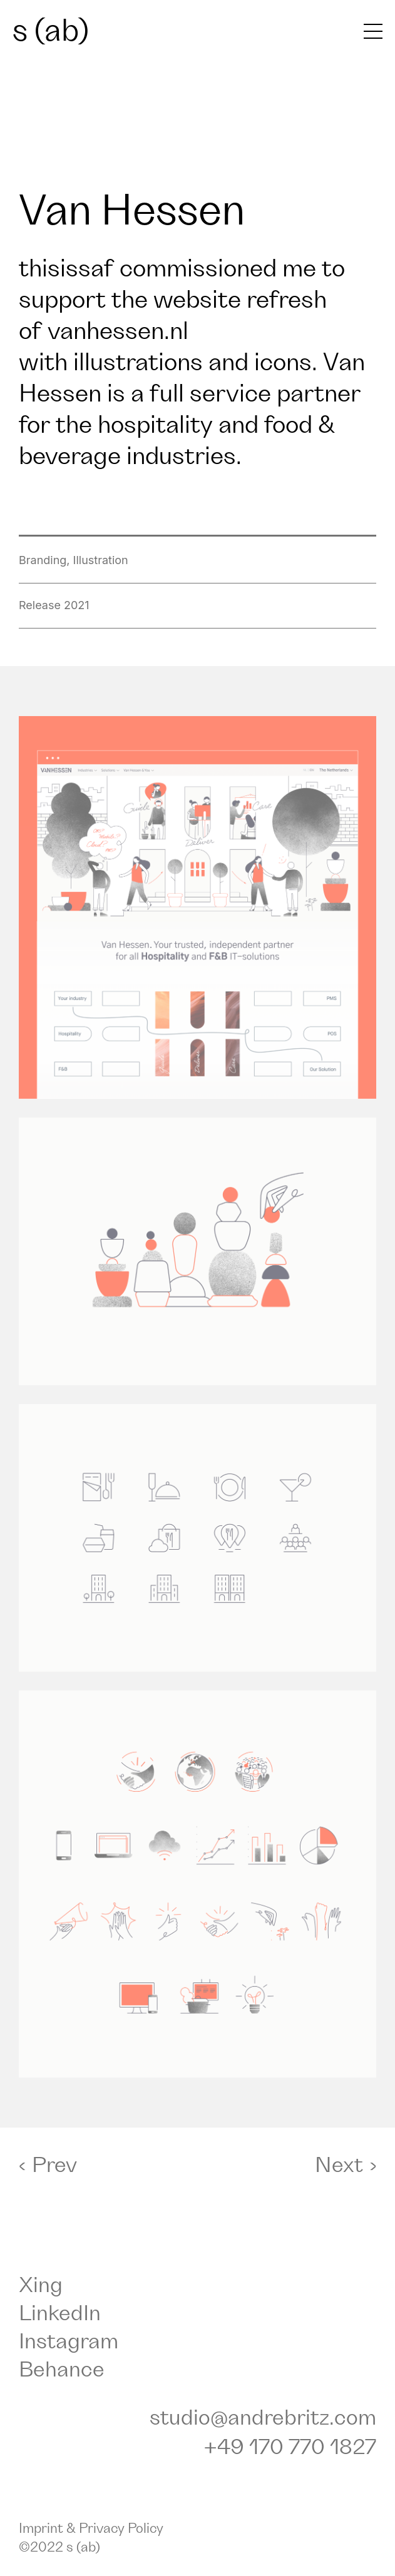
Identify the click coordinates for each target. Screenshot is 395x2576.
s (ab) (51, 31)
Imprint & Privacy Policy (91, 2529)
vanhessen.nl (118, 331)
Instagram (68, 2342)
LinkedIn (60, 2314)
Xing (41, 2285)
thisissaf (66, 268)
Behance (62, 2370)
